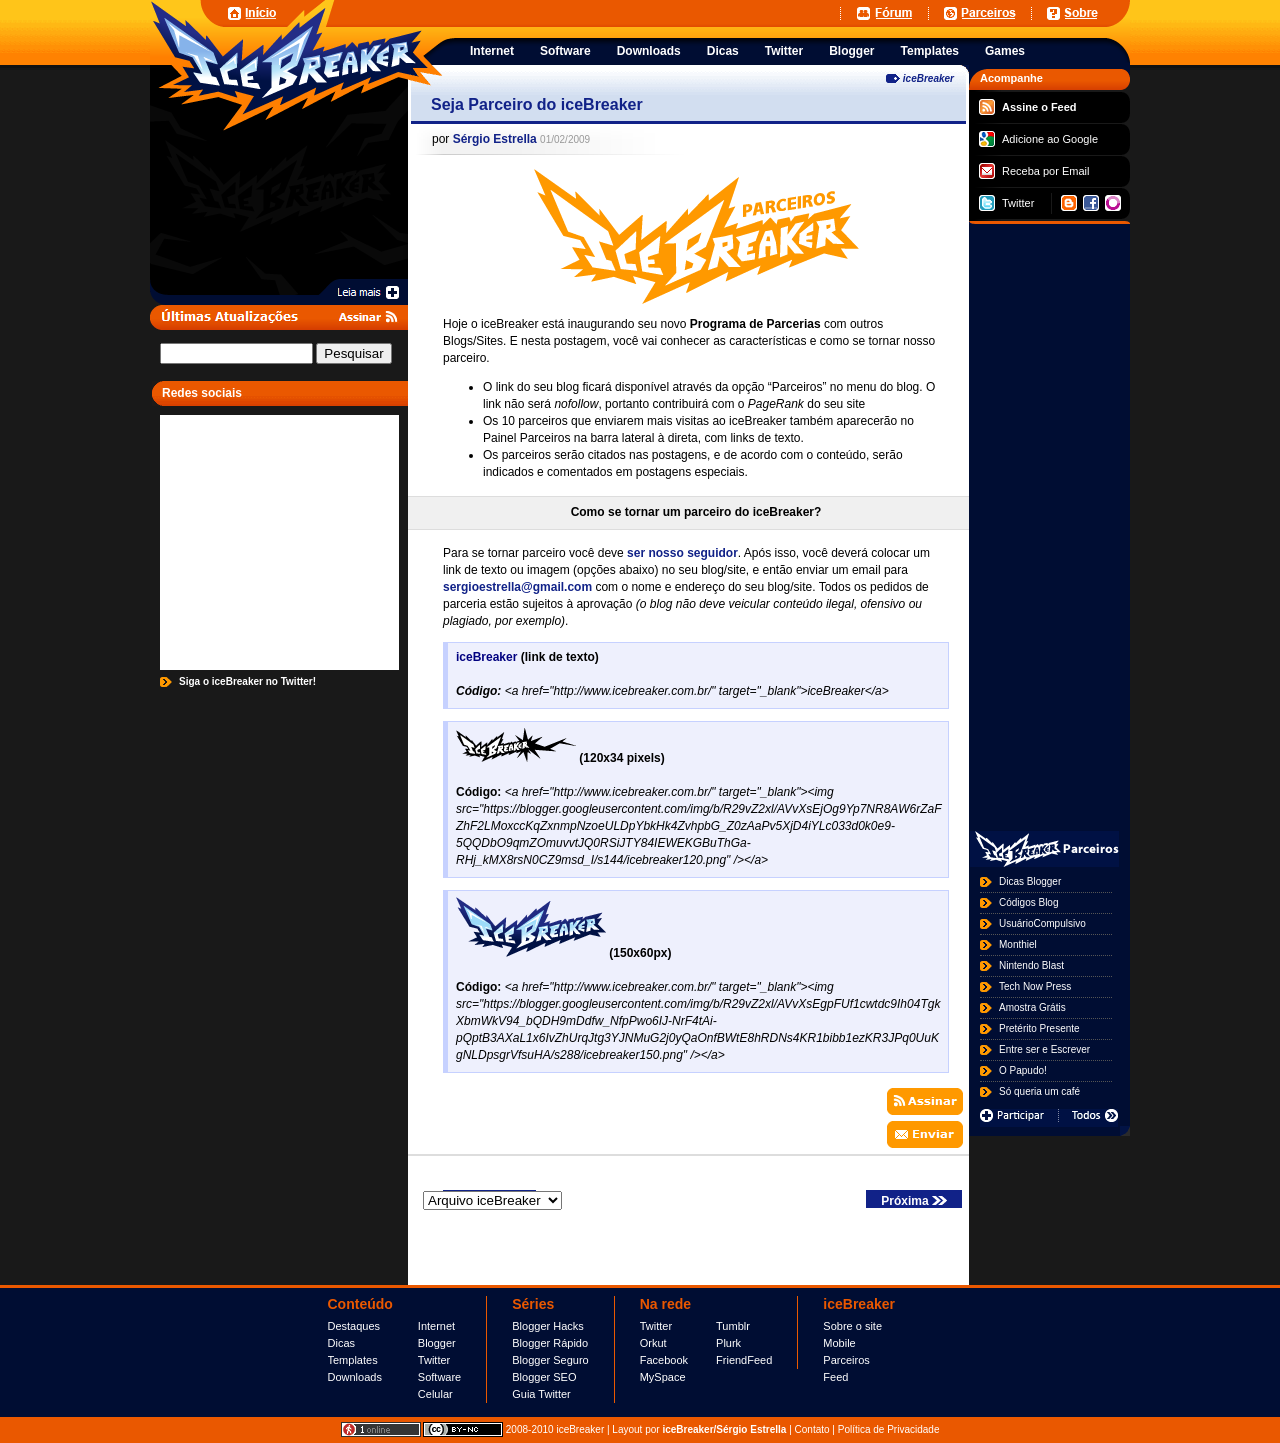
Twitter (1006, 203)
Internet (436, 1326)
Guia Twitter (541, 1394)
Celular (435, 1394)
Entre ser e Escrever (1044, 1049)
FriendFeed (744, 1360)
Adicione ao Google (1038, 139)
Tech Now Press (1035, 986)
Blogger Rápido (550, 1343)
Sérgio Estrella (495, 139)
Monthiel (1018, 944)
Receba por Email (1034, 171)
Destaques (354, 1326)
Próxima (914, 1201)
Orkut (653, 1343)
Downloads (355, 1377)
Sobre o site (852, 1326)
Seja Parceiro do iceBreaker (537, 104)
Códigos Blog (1028, 902)
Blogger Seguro (550, 1360)
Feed (835, 1377)
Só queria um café (1039, 1091)
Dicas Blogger (1030, 881)
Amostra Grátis (1032, 1007)
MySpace (663, 1377)
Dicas (342, 1343)
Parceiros (846, 1360)
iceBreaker (928, 78)
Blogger (437, 1343)
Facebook (664, 1360)
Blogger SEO (544, 1377)
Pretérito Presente (1039, 1028)
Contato (812, 1429)
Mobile (839, 1343)
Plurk (728, 1343)
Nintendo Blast (1031, 965)
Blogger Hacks (548, 1326)
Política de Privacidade (889, 1429)
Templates (353, 1360)
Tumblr (733, 1326)
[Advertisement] (589, 12)
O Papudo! (1023, 1070)
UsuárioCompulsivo (1042, 923)
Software (439, 1377)
